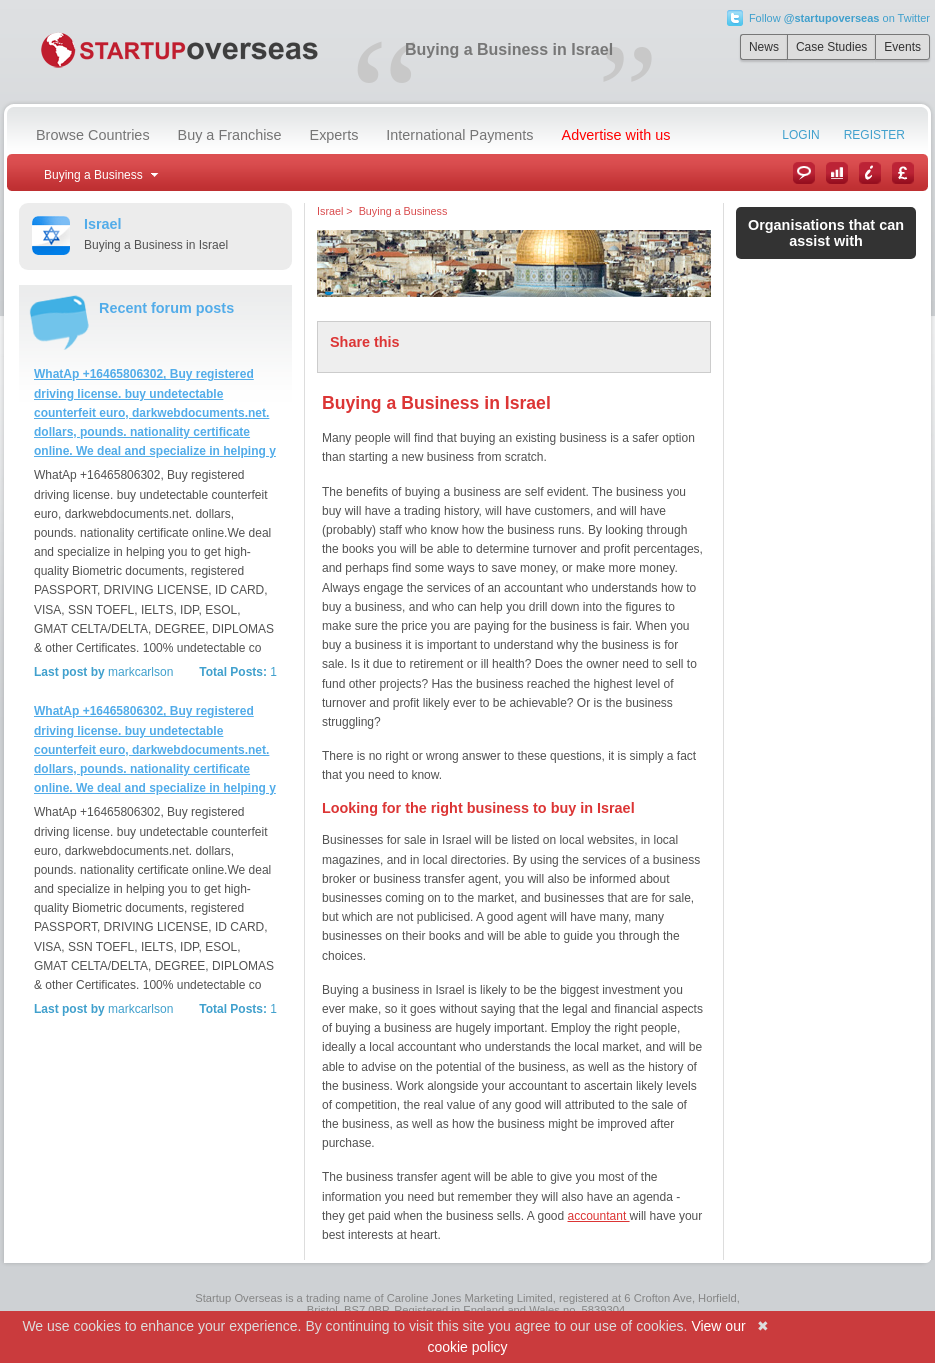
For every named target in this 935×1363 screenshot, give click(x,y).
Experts (334, 135)
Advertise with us (616, 135)
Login (800, 135)
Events (902, 47)
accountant (599, 1216)
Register (874, 135)
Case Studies (831, 47)
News (764, 47)
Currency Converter (903, 173)
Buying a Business (403, 211)
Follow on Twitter (839, 18)
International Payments (459, 135)
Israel (330, 211)
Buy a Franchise (230, 135)
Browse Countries (93, 135)
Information (870, 173)
